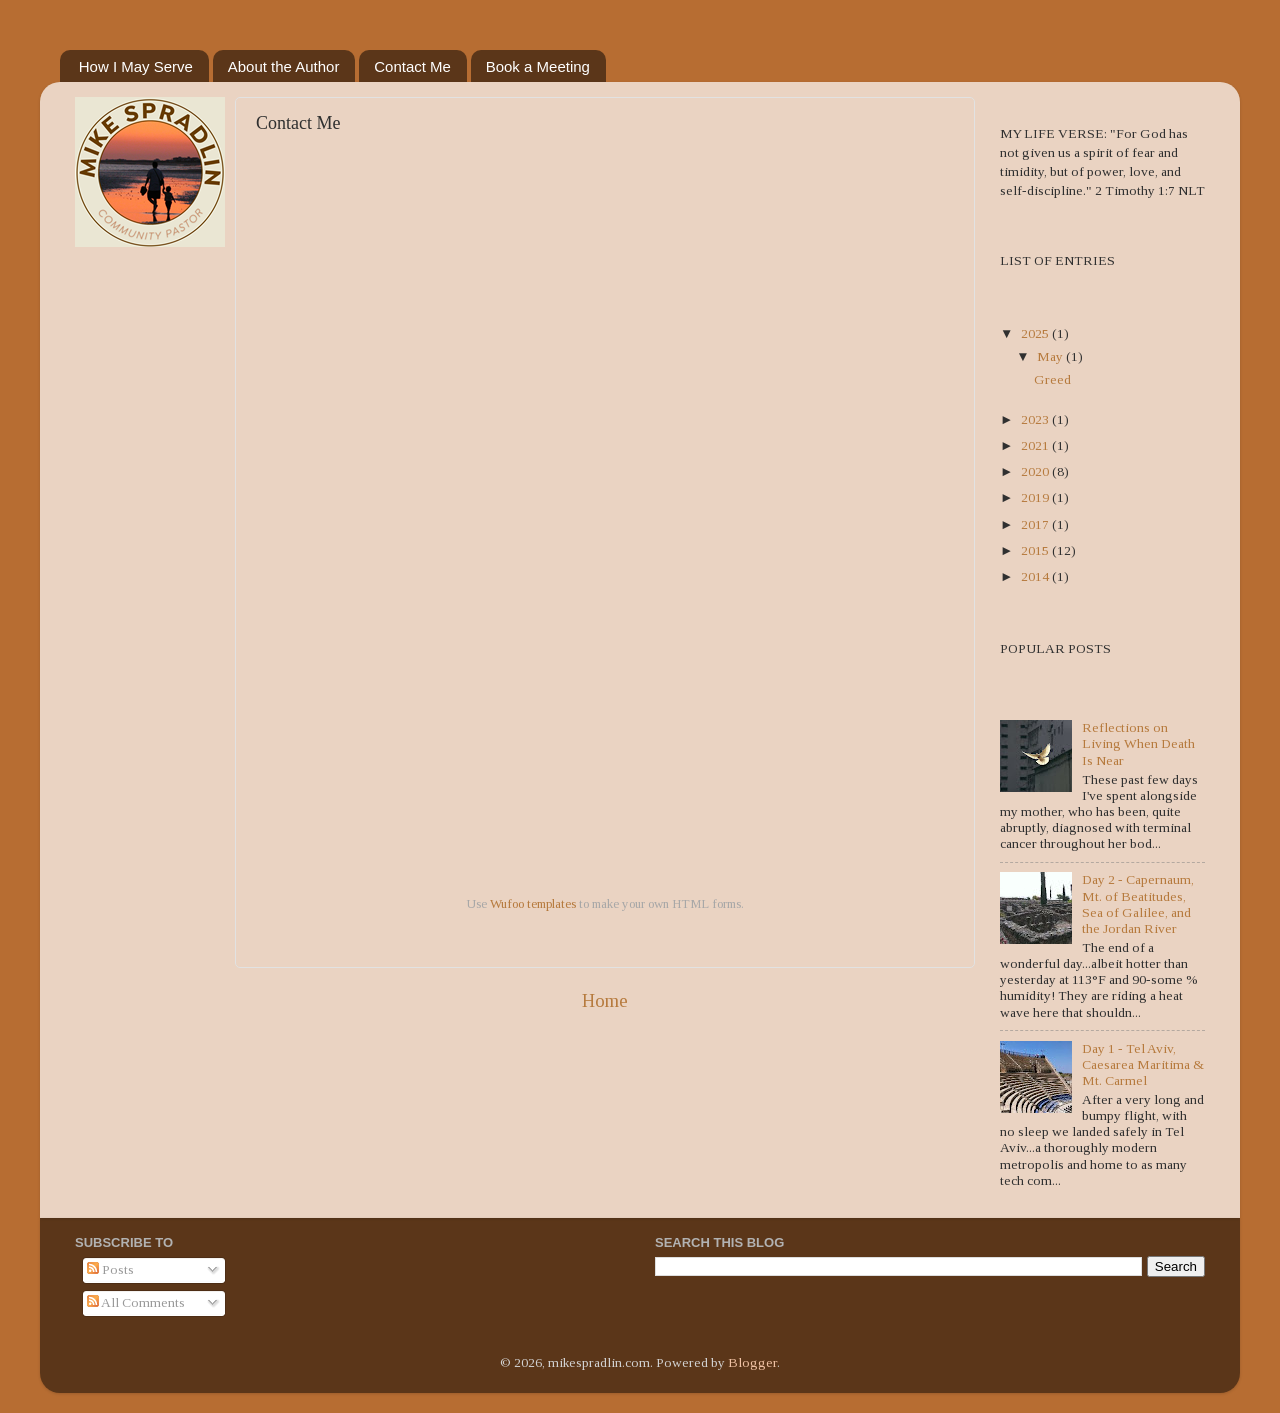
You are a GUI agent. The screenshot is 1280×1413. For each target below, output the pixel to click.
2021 (1036, 445)
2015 (1036, 550)
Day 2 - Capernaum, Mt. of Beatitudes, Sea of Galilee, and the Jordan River (1138, 904)
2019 (1036, 497)
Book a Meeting (538, 66)
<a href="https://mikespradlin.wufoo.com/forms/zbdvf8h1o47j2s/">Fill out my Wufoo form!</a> (605, 521)
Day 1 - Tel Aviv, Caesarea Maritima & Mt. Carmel (1143, 1064)
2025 (1036, 333)
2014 (1036, 576)
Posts (110, 1269)
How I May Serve (136, 66)
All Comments (136, 1302)
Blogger (752, 1362)
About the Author (284, 66)
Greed (1052, 379)
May (1051, 356)
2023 (1036, 419)
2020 (1036, 471)
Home (605, 1000)
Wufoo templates (533, 903)
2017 (1036, 524)
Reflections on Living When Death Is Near (1138, 743)
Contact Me (412, 66)
